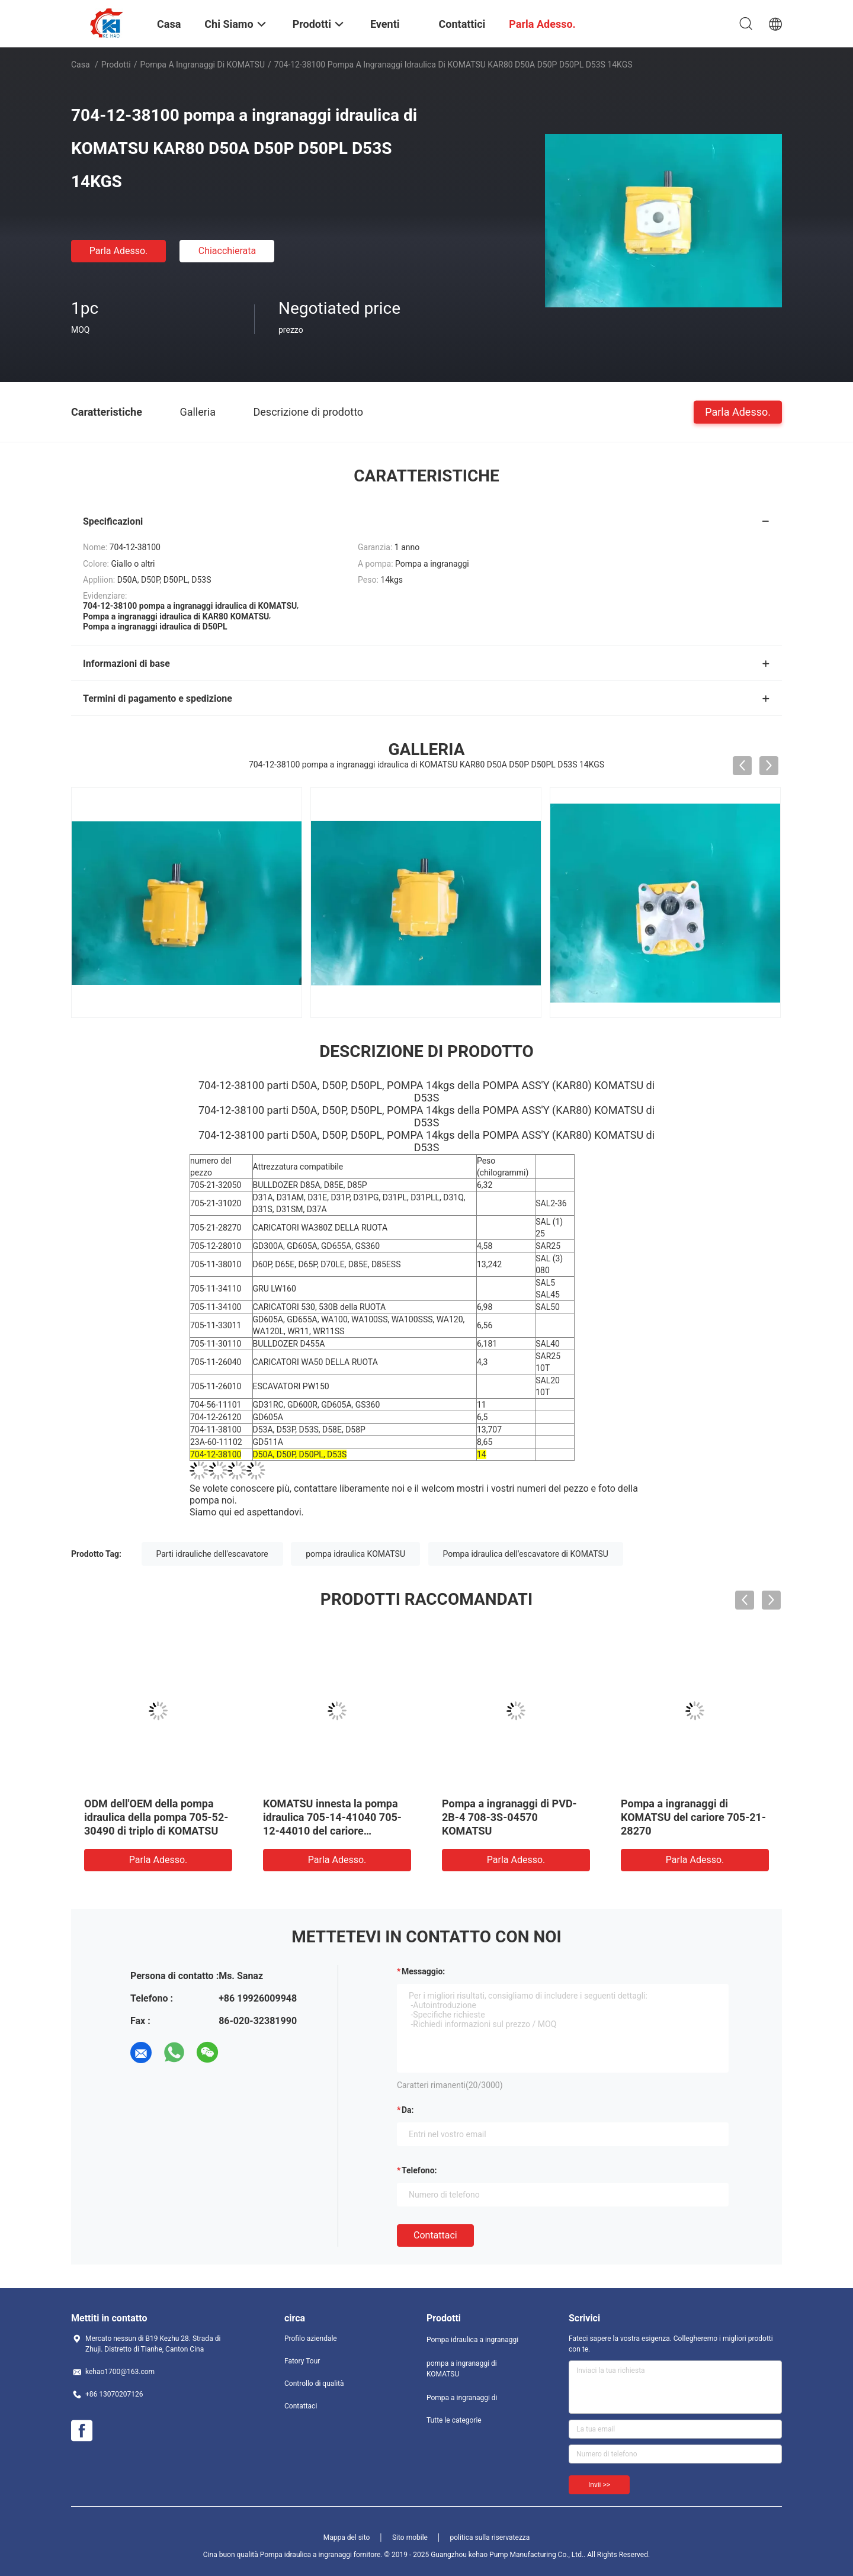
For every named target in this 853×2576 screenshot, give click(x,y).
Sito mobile (410, 2537)
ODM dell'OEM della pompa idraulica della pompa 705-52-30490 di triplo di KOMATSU (156, 1817)
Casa (80, 64)
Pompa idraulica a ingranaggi (472, 2340)
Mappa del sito (346, 2537)
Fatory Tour (302, 2361)
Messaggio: (423, 1971)
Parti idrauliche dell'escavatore (212, 1554)
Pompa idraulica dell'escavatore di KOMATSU (525, 1554)
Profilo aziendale (310, 2338)
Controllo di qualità (314, 2383)
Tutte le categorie (454, 2420)
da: (408, 2110)
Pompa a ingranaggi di (461, 2398)
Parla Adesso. (118, 250)
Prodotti (116, 64)
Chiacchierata (227, 250)
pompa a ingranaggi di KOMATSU (202, 64)
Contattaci (435, 2235)
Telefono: (419, 2170)
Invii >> (599, 2485)
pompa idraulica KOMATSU (355, 1554)
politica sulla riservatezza (490, 2537)
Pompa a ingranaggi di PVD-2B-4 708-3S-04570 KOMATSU (509, 1817)
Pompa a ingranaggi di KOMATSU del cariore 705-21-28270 (693, 1817)
